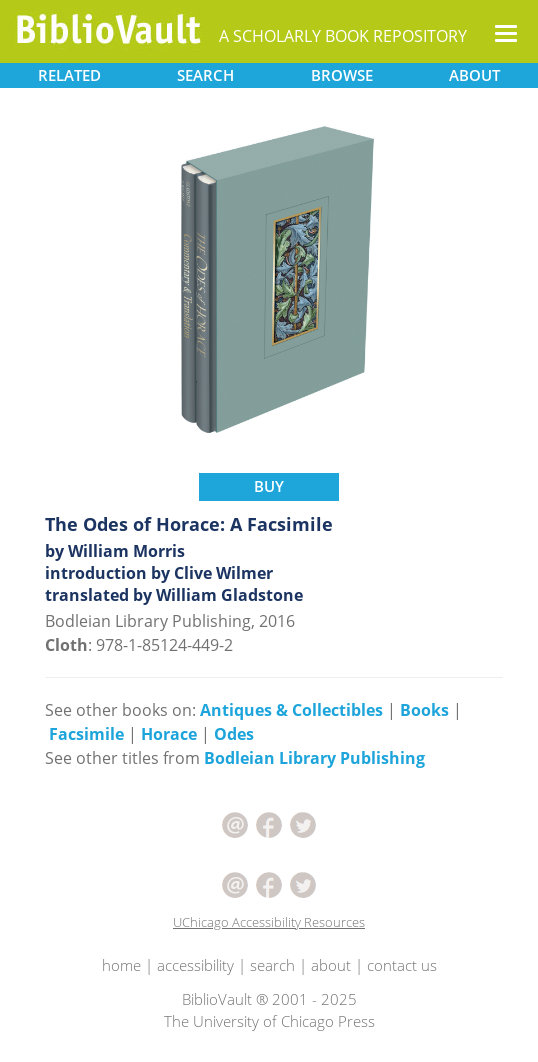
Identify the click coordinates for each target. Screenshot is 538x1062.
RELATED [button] (69, 75)
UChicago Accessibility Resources (269, 922)
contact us (402, 965)
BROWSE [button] (342, 75)
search (272, 965)
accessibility (195, 965)
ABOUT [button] (474, 75)
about (331, 965)
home (121, 965)
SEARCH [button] (205, 75)
